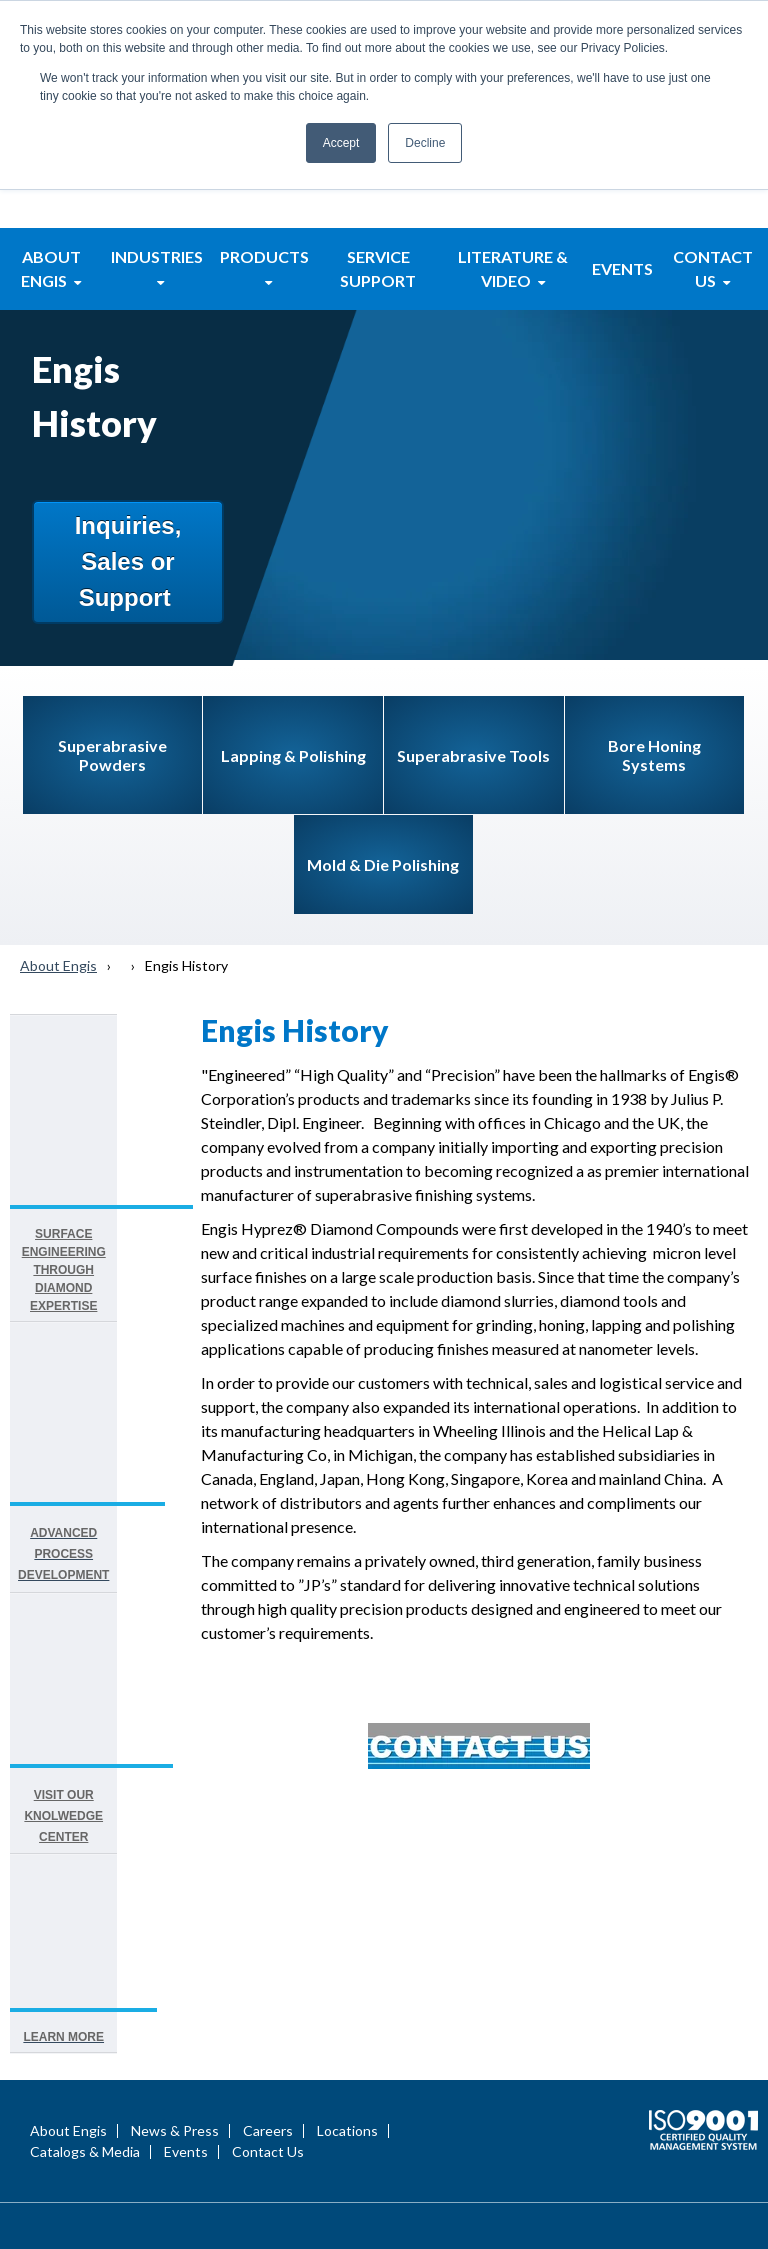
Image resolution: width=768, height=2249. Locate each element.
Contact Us (268, 1874)
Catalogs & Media (85, 1874)
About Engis (58, 821)
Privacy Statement (585, 2164)
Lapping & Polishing (293, 611)
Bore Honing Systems (654, 611)
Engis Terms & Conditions (640, 2206)
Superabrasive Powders (112, 611)
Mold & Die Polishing (383, 720)
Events (186, 1874)
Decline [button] (425, 143)
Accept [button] (341, 143)
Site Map (636, 2185)
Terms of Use (704, 2164)
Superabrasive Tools (473, 611)
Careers (268, 1853)
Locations (347, 1853)
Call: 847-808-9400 (377, 2079)
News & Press (175, 1853)
